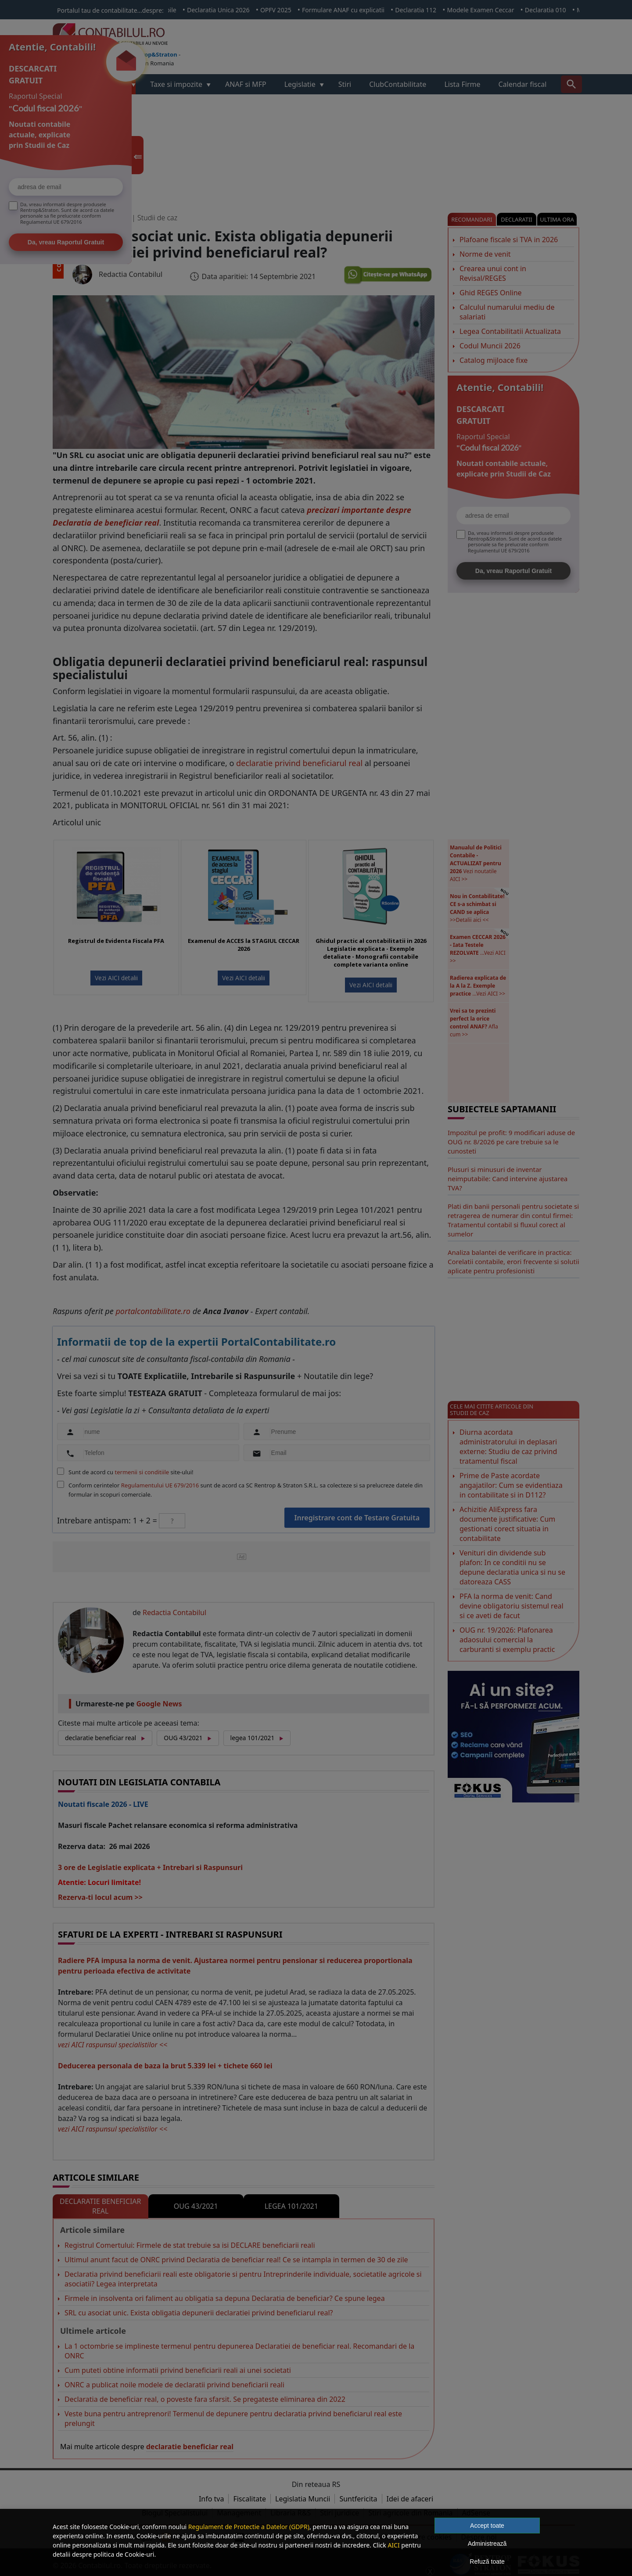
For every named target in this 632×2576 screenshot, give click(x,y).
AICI (393, 2545)
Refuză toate (487, 2561)
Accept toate (487, 2525)
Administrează (487, 2543)
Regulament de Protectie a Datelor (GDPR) (248, 2526)
